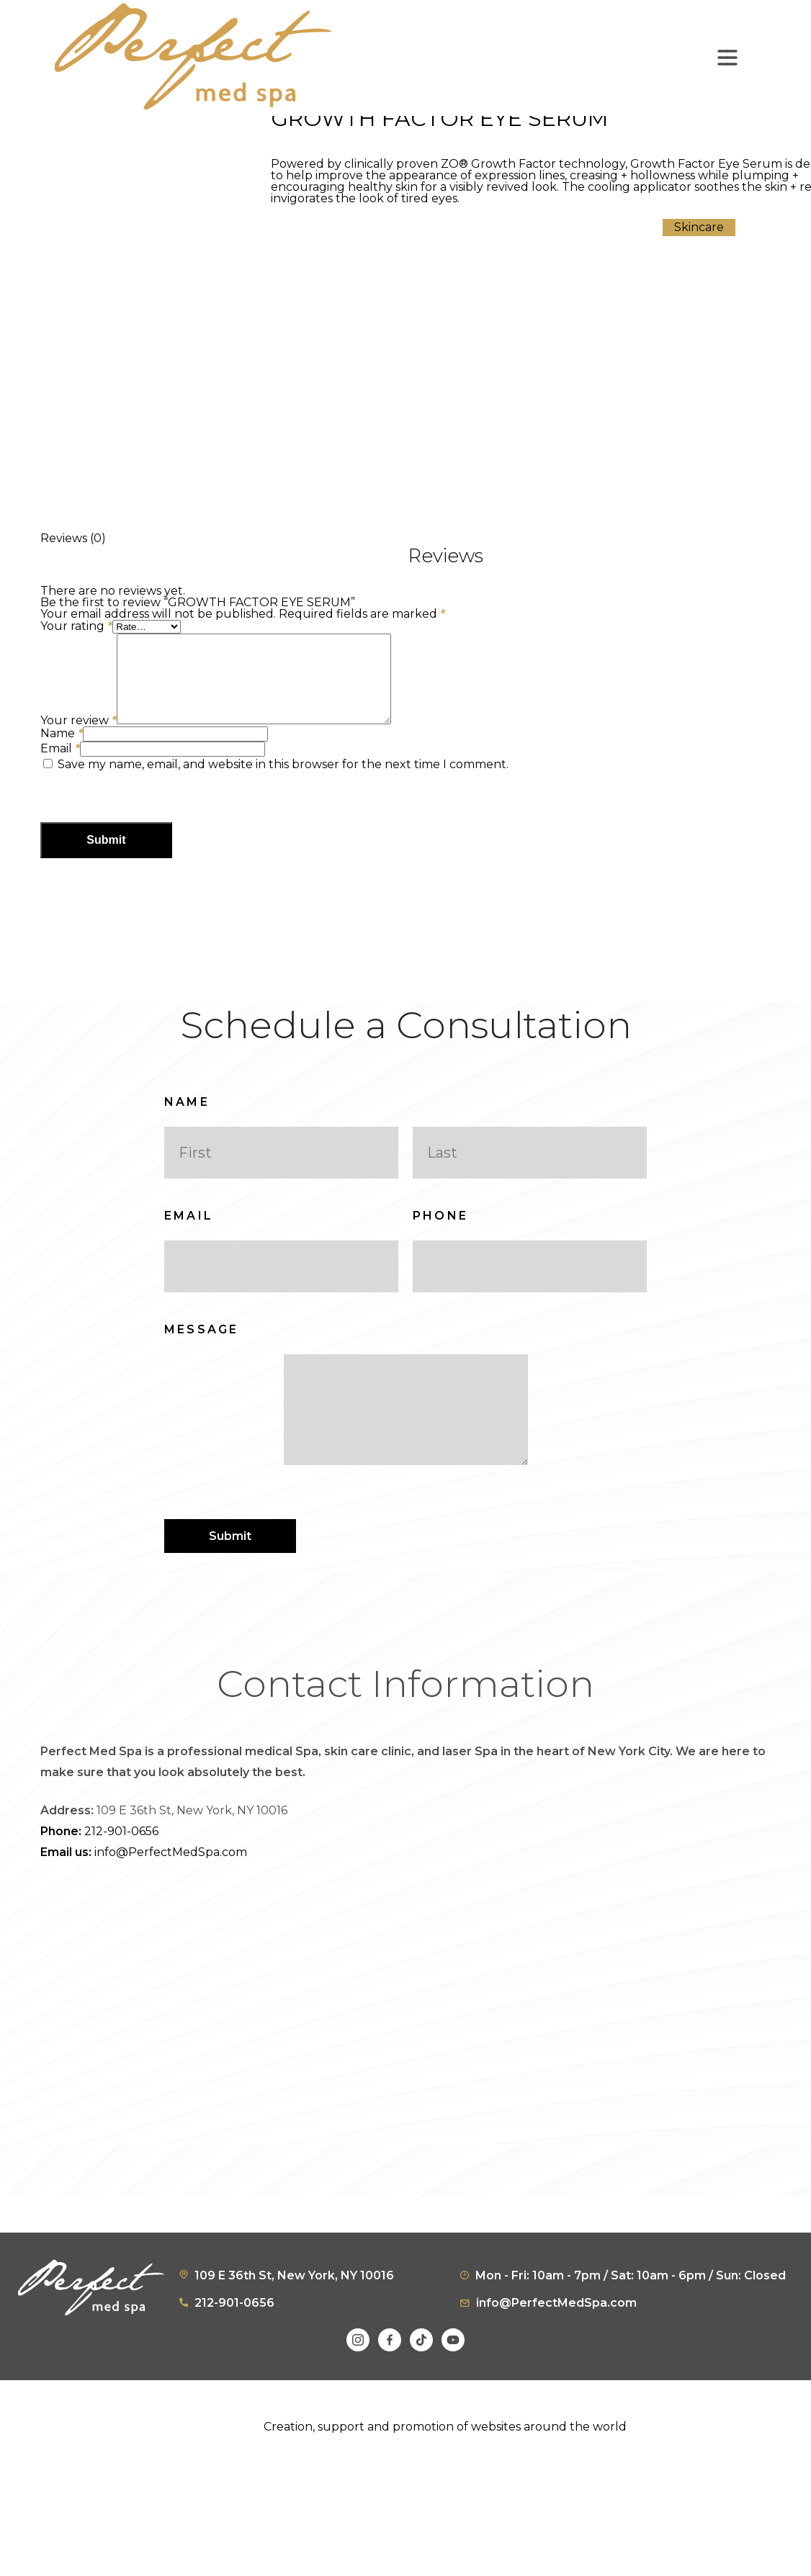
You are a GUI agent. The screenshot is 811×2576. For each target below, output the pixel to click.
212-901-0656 (99, 1870)
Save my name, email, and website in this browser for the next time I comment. (283, 781)
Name (61, 750)
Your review (78, 737)
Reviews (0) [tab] (73, 538)
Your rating (76, 626)
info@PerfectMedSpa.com (143, 1891)
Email (60, 766)
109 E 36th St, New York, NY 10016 (294, 2314)
